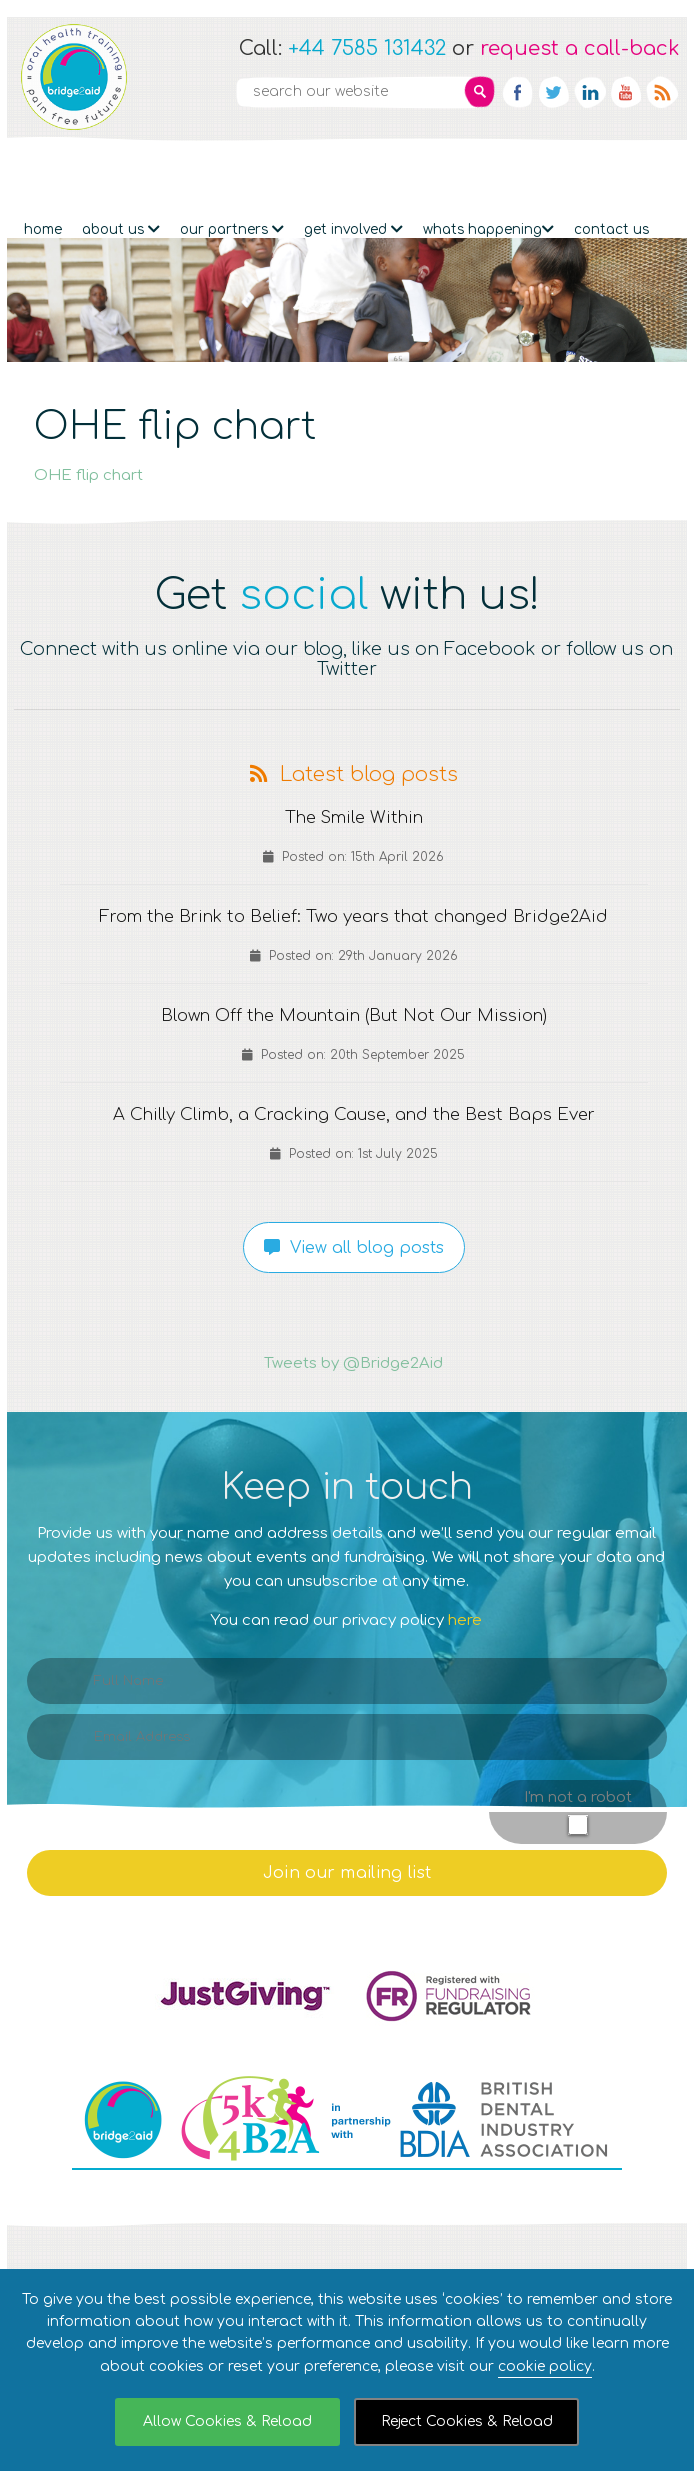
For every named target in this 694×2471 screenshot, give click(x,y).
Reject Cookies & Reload (467, 2421)
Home (43, 172)
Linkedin (590, 92)
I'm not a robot (578, 1774)
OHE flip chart (88, 452)
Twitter (554, 92)
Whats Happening (488, 172)
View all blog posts (354, 1225)
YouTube (626, 92)
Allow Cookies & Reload (227, 2421)
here (465, 1597)
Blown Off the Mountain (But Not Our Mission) (354, 993)
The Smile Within (353, 795)
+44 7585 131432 (367, 48)
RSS (662, 92)
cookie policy (545, 2366)
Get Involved (353, 172)
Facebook (518, 92)
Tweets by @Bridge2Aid (353, 1340)
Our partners (232, 172)
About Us (121, 172)
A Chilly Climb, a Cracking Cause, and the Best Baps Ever (353, 1092)
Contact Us (611, 172)
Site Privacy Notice (364, 2263)
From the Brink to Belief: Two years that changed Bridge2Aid (353, 894)
